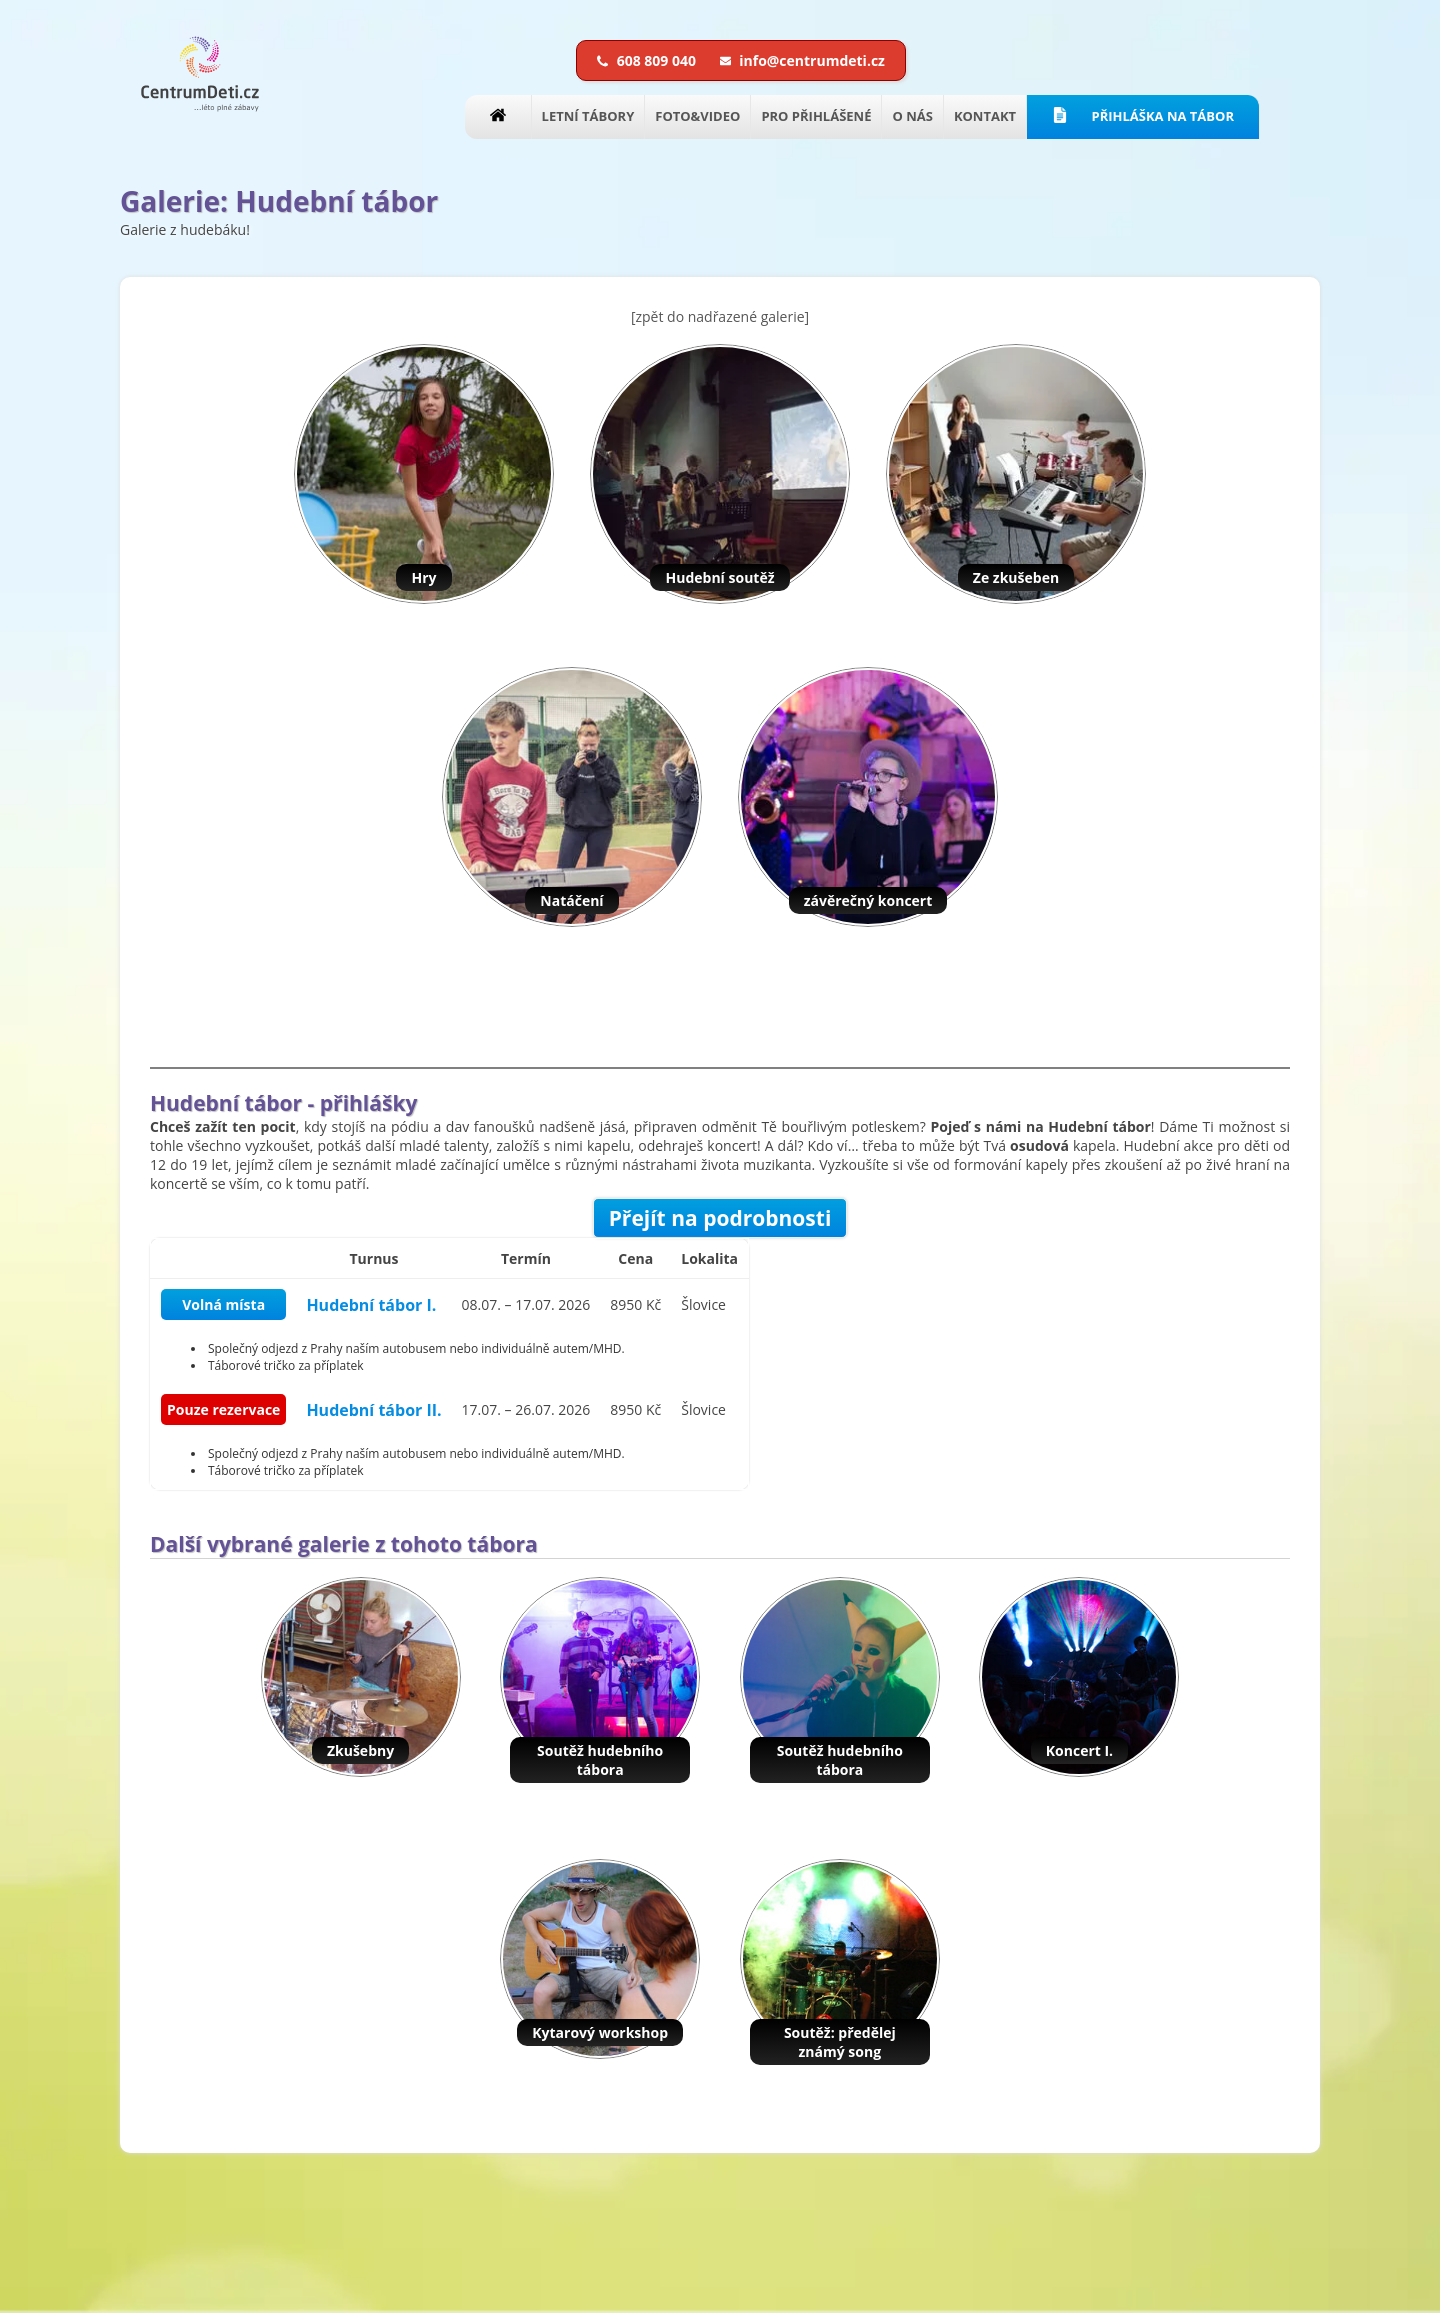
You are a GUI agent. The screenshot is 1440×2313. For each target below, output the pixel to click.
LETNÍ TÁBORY (588, 116)
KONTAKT (985, 116)
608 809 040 (648, 60)
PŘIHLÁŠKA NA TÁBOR (1143, 116)
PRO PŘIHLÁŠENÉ (816, 116)
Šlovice (703, 1304)
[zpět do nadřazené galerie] (720, 316)
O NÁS (912, 116)
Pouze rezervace (223, 1409)
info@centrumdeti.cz (802, 60)
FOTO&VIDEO (697, 116)
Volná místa (223, 1304)
